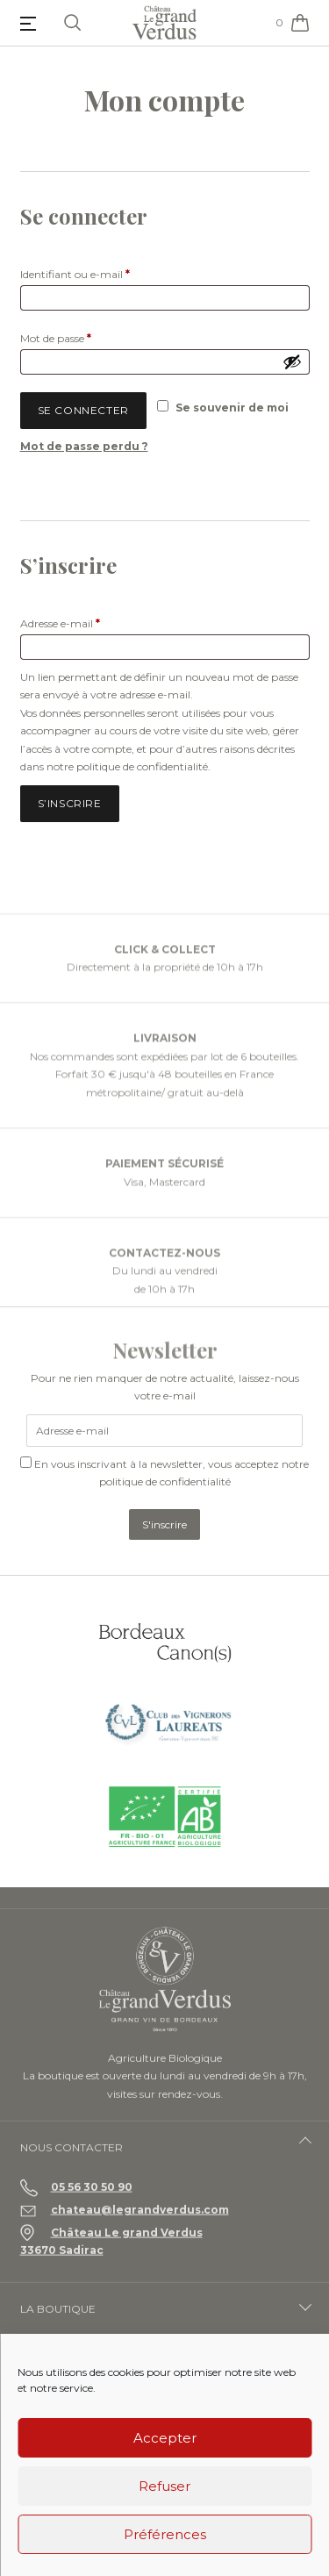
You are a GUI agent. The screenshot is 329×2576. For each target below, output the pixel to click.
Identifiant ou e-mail (103, 272)
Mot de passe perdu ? (84, 446)
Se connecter (83, 410)
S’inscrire (70, 803)
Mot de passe (84, 336)
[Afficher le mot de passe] (292, 361)
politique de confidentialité (142, 766)
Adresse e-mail (88, 621)
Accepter (165, 2437)
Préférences (165, 2534)
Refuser (164, 2486)
